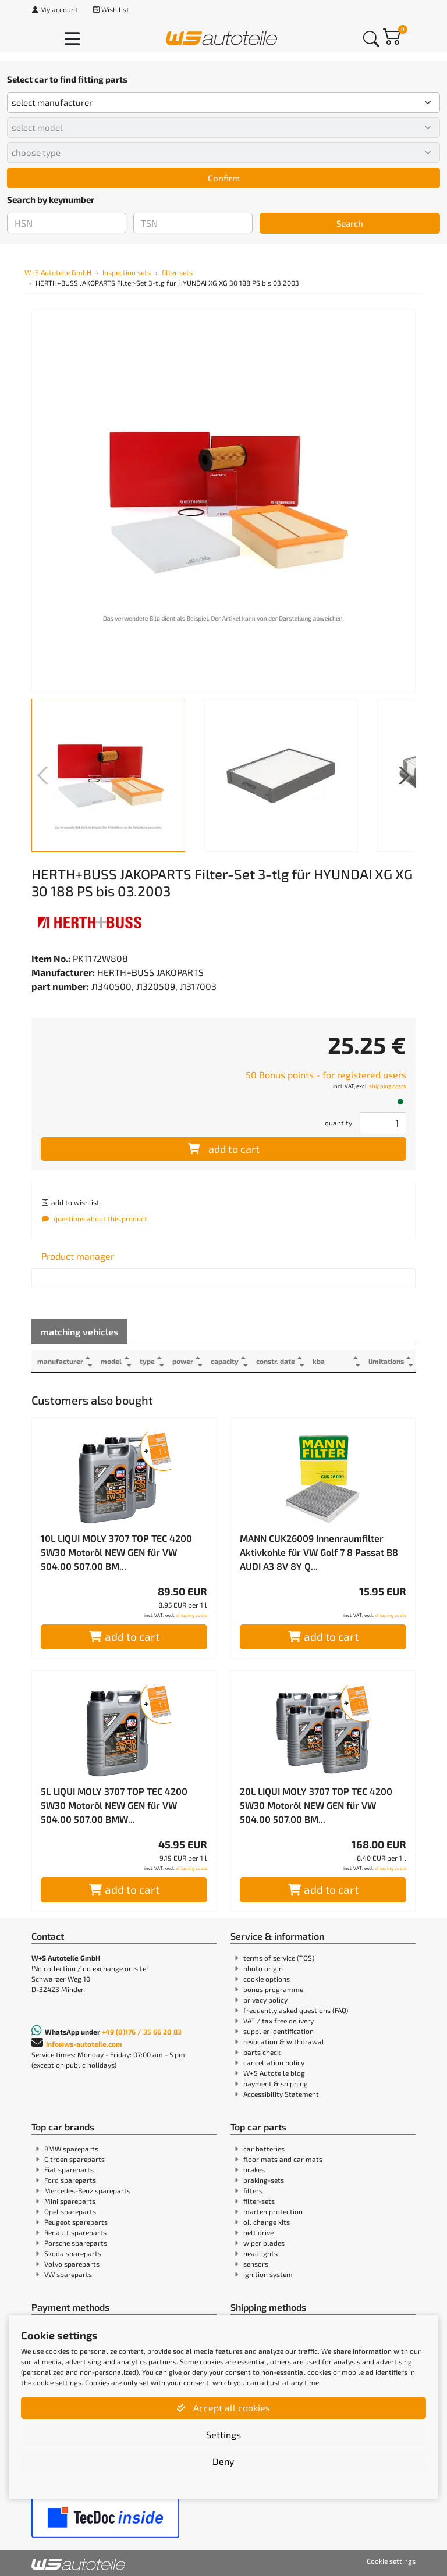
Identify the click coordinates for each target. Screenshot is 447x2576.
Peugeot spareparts (76, 2222)
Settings (223, 2434)
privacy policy (265, 2000)
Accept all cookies (223, 2407)
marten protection (273, 2211)
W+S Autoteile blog (274, 2073)
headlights (260, 2253)
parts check (262, 2052)
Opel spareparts (70, 2211)
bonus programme (273, 1989)
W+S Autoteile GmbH (57, 272)
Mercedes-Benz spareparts (87, 2190)
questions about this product (94, 1218)
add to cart (224, 1148)
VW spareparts (68, 2274)
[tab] (77, 1256)
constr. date (277, 1361)
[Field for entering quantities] (383, 1123)
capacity (226, 1361)
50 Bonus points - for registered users (326, 1074)
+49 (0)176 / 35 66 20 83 (142, 2032)
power (183, 1361)
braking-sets (263, 2180)
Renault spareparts (75, 2232)
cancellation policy (273, 2062)
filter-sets (259, 2201)
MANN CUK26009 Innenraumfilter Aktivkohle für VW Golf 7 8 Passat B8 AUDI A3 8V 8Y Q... (319, 1552)
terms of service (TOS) (278, 1958)
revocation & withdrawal (283, 2041)
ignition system (268, 2274)
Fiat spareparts (69, 2169)
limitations (385, 1361)
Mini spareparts (69, 2201)
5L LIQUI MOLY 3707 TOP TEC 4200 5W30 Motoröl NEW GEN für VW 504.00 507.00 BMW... (114, 1805)
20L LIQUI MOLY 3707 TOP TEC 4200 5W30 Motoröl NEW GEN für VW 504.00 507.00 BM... (316, 1805)
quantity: (339, 1122)
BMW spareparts (71, 2148)
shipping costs (387, 1085)
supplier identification (278, 2031)
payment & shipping (275, 2083)
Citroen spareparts (74, 2159)
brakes (254, 2169)
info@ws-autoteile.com (84, 2044)
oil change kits (266, 2222)
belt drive (258, 2232)
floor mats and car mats (282, 2159)
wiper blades (264, 2243)
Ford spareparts (70, 2180)
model (111, 1361)
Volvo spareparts (72, 2264)
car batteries (264, 2148)
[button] (402, 775)
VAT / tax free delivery (278, 2020)
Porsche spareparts (75, 2243)
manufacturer (60, 1361)
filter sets (177, 272)
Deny (223, 2461)
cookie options (266, 1979)
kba (321, 1361)
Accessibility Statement (281, 2094)
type (147, 1361)
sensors (255, 2264)
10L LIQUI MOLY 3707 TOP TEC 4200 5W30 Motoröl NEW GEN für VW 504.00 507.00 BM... (116, 1552)
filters (252, 2190)
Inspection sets (126, 272)
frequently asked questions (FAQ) (295, 2010)
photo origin (263, 1968)
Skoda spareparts (72, 2253)
